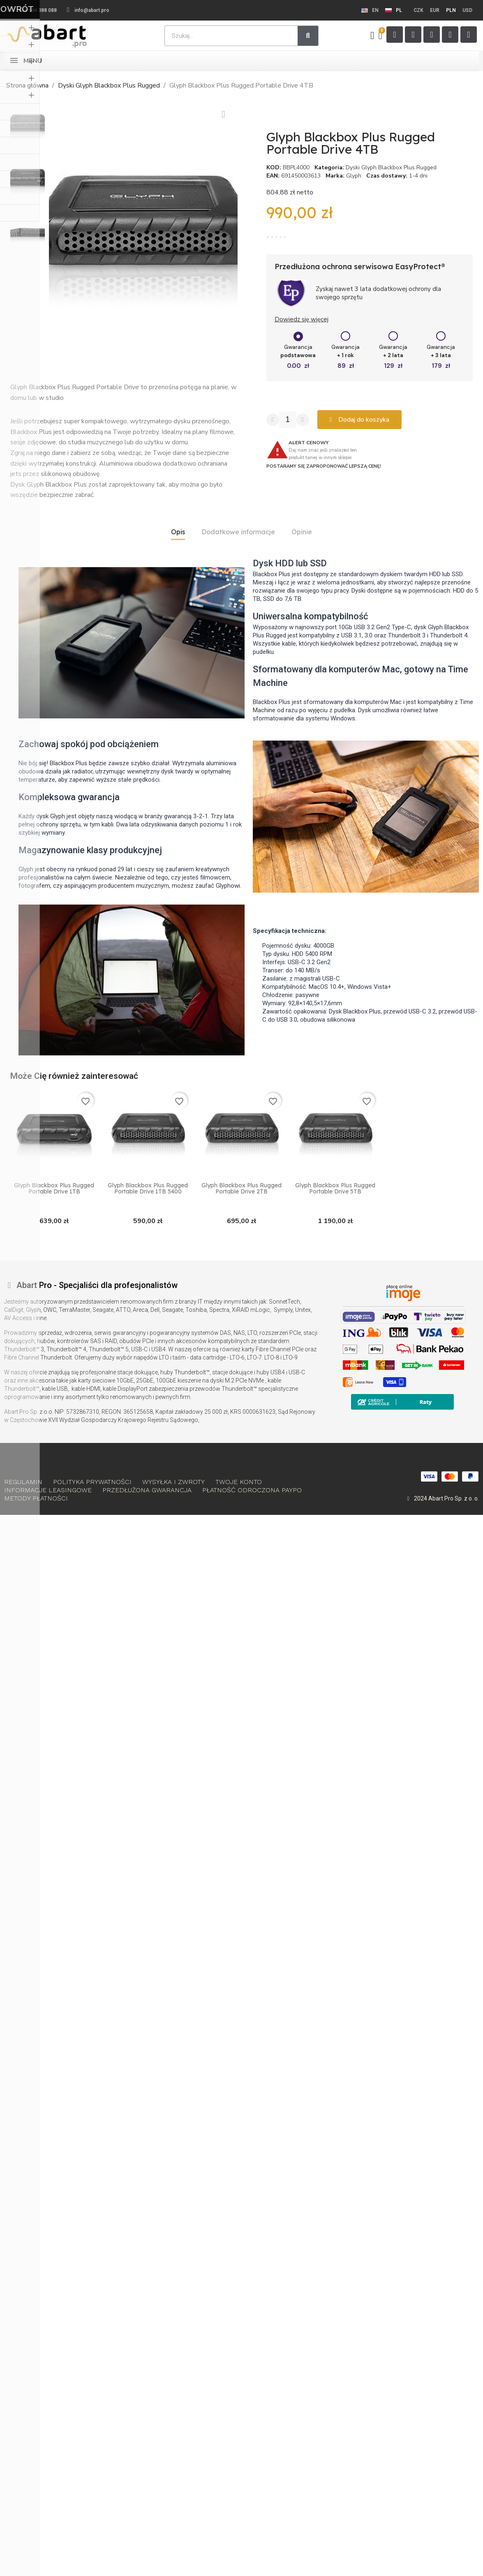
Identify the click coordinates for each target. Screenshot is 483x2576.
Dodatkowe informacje (238, 532)
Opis (178, 532)
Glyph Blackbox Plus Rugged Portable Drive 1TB (54, 1188)
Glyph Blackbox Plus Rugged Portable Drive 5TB (335, 1188)
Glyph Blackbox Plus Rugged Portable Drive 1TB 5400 (148, 1188)
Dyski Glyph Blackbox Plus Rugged (391, 167)
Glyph (353, 176)
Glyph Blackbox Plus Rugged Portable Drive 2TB (241, 1188)
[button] (55, 234)
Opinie (301, 532)
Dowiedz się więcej (301, 319)
